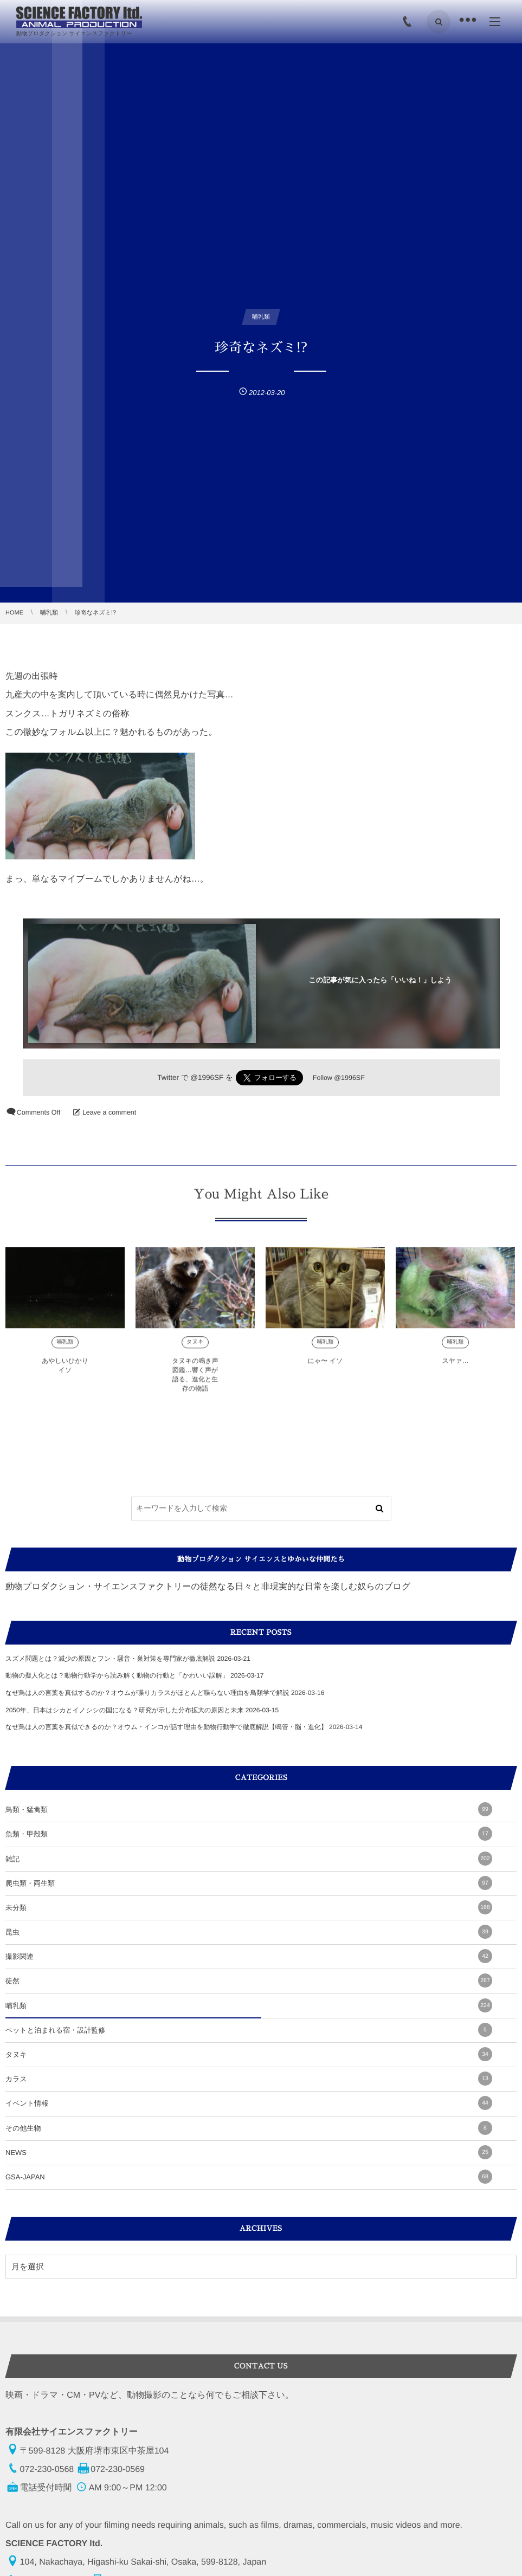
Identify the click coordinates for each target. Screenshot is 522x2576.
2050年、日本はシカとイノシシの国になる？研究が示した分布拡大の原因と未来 (124, 1710)
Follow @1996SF (339, 1078)
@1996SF (206, 1077)
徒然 (248, 1980)
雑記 (248, 1859)
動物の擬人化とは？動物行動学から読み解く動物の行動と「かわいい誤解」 (117, 1675)
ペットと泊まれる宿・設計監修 (248, 2030)
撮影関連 (248, 1956)
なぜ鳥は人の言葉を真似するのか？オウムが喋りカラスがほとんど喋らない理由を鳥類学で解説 (147, 1693)
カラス (248, 2079)
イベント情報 (248, 2103)
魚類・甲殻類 (248, 1834)
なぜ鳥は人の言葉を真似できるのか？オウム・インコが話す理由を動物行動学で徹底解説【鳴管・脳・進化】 (166, 1727)
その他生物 (248, 2128)
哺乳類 (248, 2005)
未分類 (248, 1907)
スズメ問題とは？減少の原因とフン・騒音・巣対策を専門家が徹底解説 (110, 1658)
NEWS (248, 2152)
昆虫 (248, 1932)
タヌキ (248, 2054)
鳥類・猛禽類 (248, 1809)
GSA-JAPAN (248, 2177)
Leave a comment (109, 1112)
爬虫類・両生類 (248, 1883)
